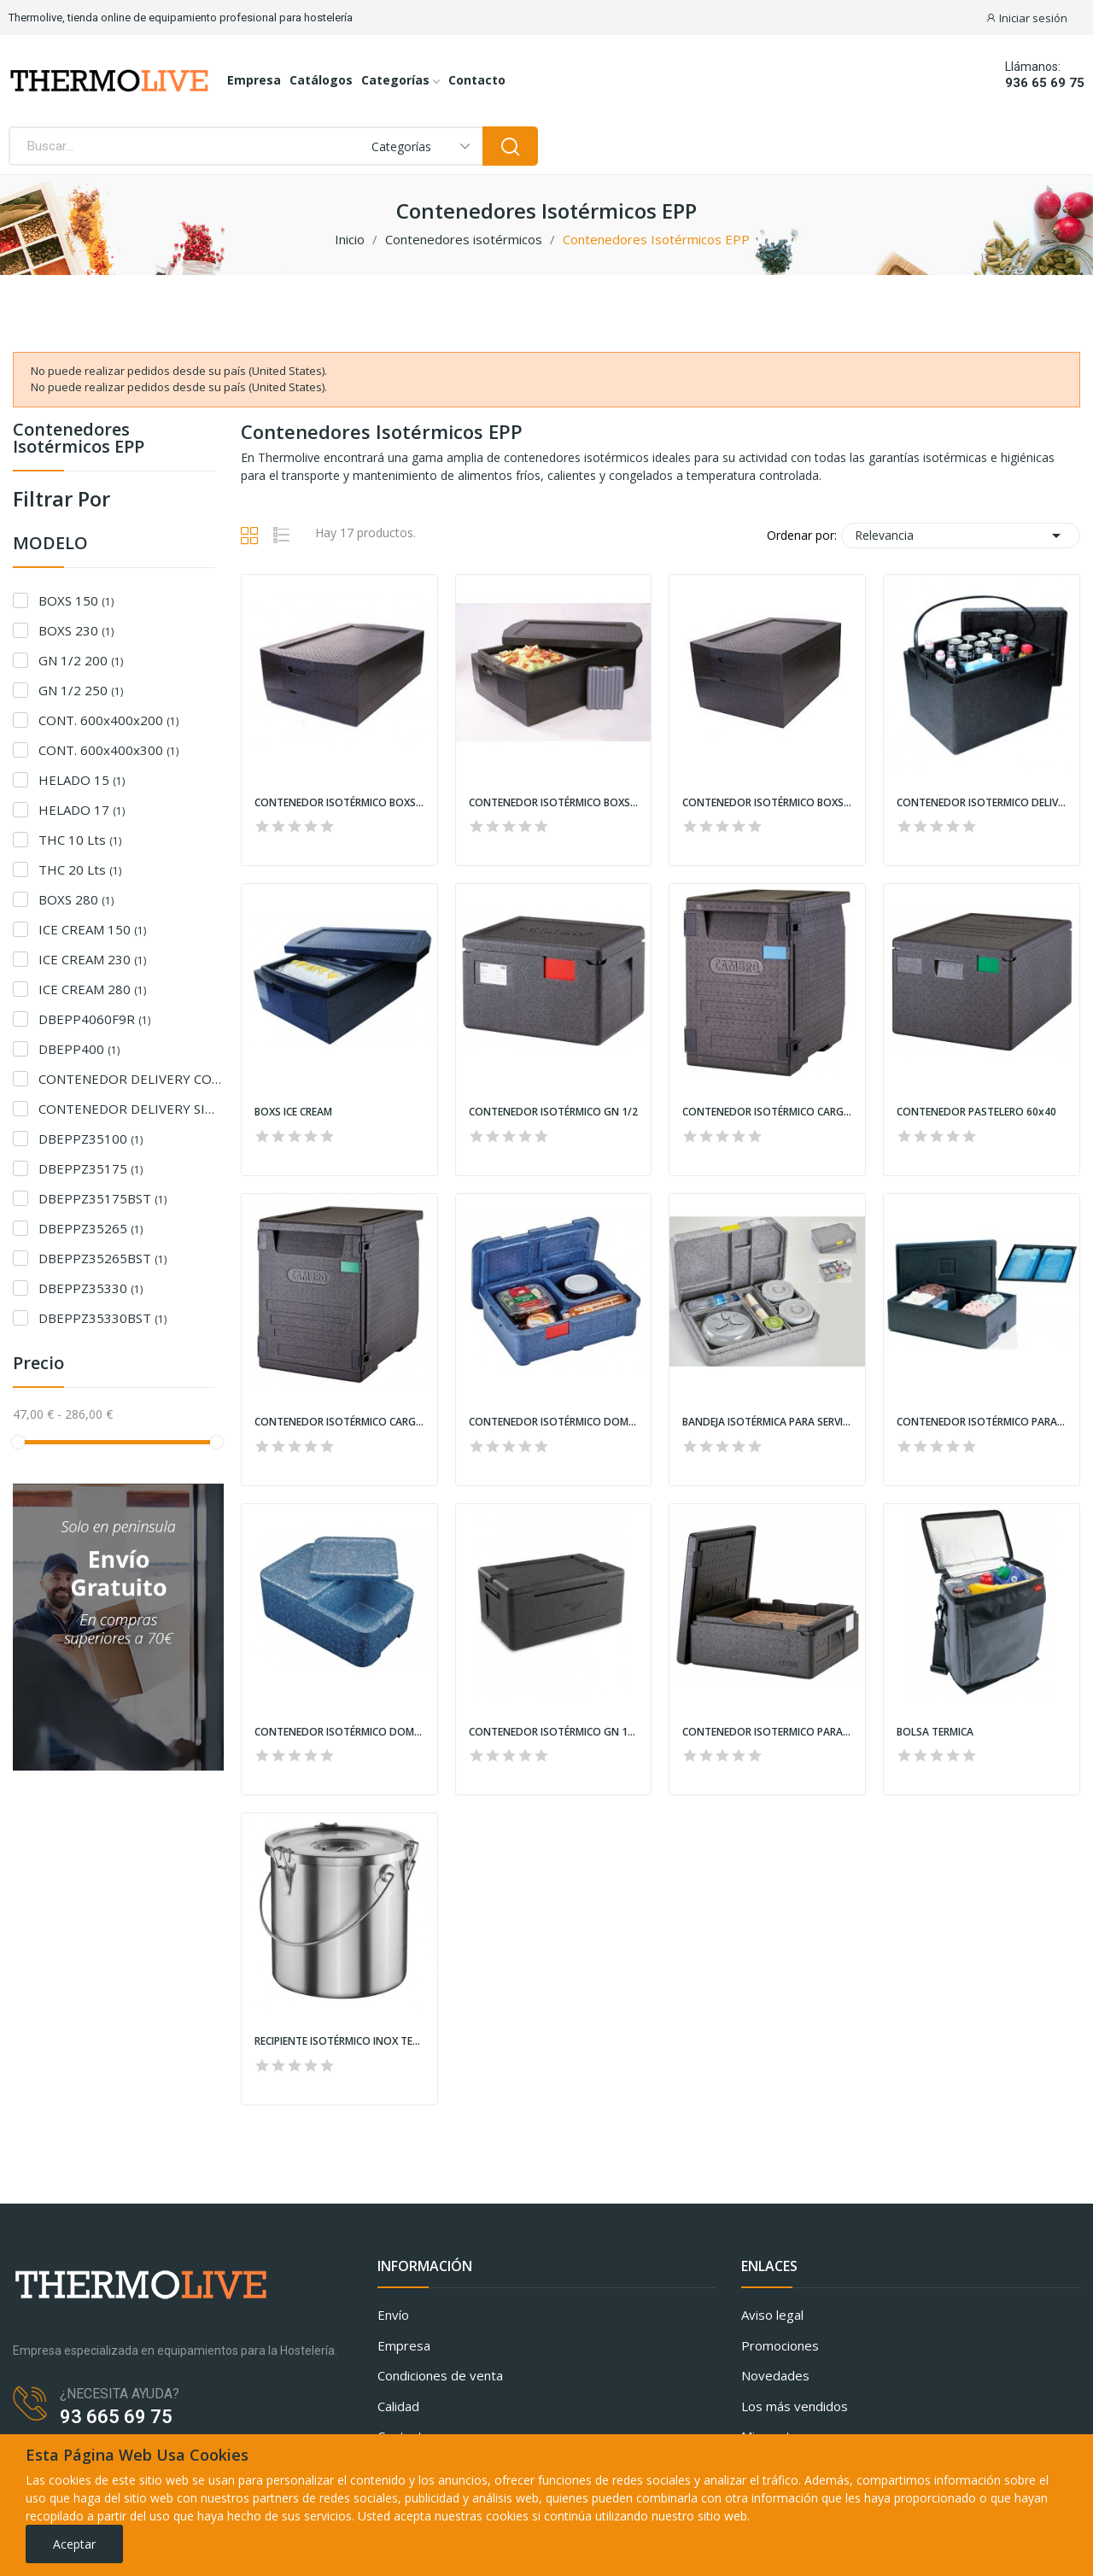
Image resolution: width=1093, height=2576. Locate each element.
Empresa (403, 2345)
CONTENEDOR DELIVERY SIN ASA (130, 1108)
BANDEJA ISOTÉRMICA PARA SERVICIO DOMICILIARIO (767, 1422)
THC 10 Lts (79, 839)
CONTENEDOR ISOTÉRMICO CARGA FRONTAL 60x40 (339, 1422)
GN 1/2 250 (80, 690)
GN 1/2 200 (80, 660)
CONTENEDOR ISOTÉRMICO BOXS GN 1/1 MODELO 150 (339, 803)
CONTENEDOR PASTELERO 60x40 (976, 1112)
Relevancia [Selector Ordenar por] (961, 535)
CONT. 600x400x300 (108, 749)
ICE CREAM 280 (92, 989)
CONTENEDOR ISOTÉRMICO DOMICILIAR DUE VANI (339, 1732)
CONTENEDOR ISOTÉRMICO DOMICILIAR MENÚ (554, 1422)
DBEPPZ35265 (90, 1228)
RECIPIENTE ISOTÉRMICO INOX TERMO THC (339, 2041)
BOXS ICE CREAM (293, 1112)
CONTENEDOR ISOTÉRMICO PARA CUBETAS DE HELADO (982, 1422)
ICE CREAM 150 (92, 929)
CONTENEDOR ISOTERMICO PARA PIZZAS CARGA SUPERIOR (767, 1732)
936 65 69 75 (1044, 83)
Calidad (398, 2406)
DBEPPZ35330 (90, 1288)
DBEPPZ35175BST (102, 1198)
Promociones (780, 2345)
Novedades (775, 2375)
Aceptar (74, 2544)
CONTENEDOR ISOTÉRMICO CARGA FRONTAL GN (767, 1112)
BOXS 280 (76, 899)
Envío (393, 2314)
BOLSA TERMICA (935, 1732)
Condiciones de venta (440, 2375)
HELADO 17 (81, 809)
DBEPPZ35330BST (102, 1317)
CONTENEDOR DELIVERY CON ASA (130, 1078)
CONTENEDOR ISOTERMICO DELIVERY (982, 803)
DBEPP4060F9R (94, 1018)
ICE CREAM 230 (92, 959)
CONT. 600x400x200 (108, 720)
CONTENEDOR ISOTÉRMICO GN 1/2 (553, 1112)
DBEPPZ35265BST (102, 1258)
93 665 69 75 (116, 2416)
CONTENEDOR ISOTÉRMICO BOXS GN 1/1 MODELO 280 (767, 803)
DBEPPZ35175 (90, 1168)
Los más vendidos (794, 2406)
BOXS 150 (76, 600)
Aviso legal (772, 2314)
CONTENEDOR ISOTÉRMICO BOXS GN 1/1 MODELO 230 (554, 803)
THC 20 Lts (79, 869)
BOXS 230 (76, 630)
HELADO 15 (81, 779)
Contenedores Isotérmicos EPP (78, 439)
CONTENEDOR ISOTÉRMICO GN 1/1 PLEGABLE (554, 1732)
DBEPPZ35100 (90, 1138)
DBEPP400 (79, 1048)
